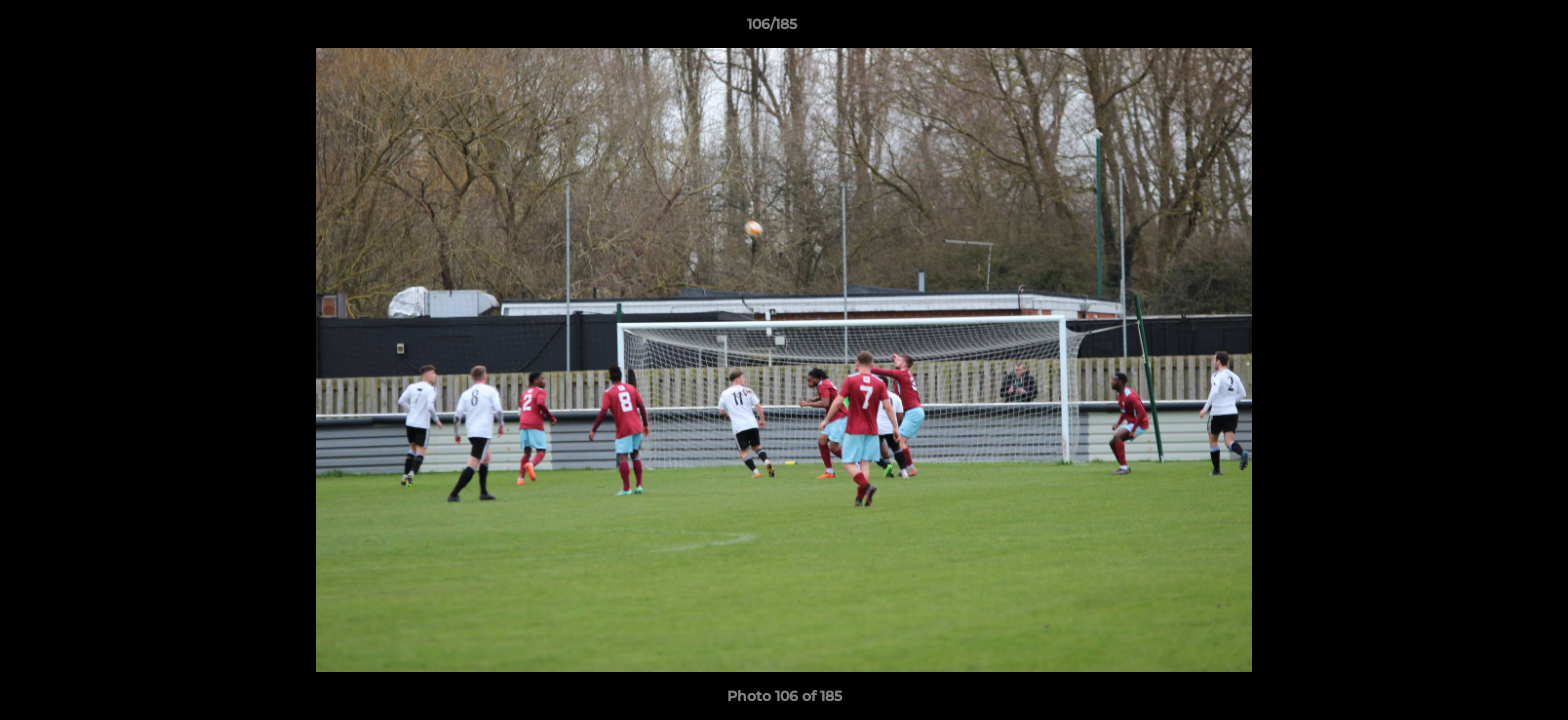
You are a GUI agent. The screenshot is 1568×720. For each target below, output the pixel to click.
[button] (1484, 29)
